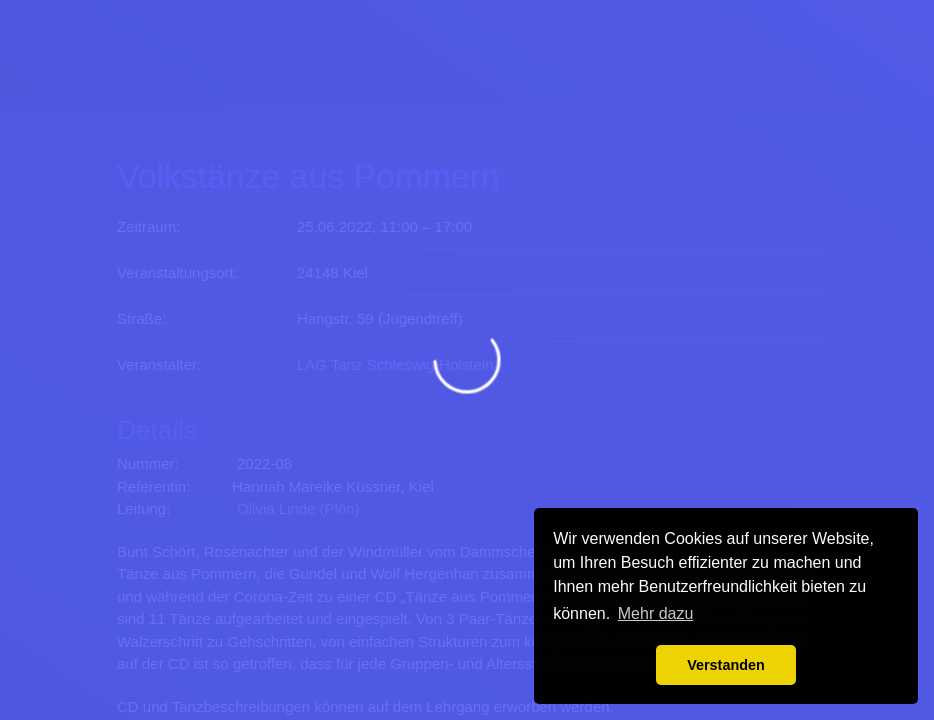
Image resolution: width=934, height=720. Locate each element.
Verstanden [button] (726, 665)
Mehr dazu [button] (656, 613)
